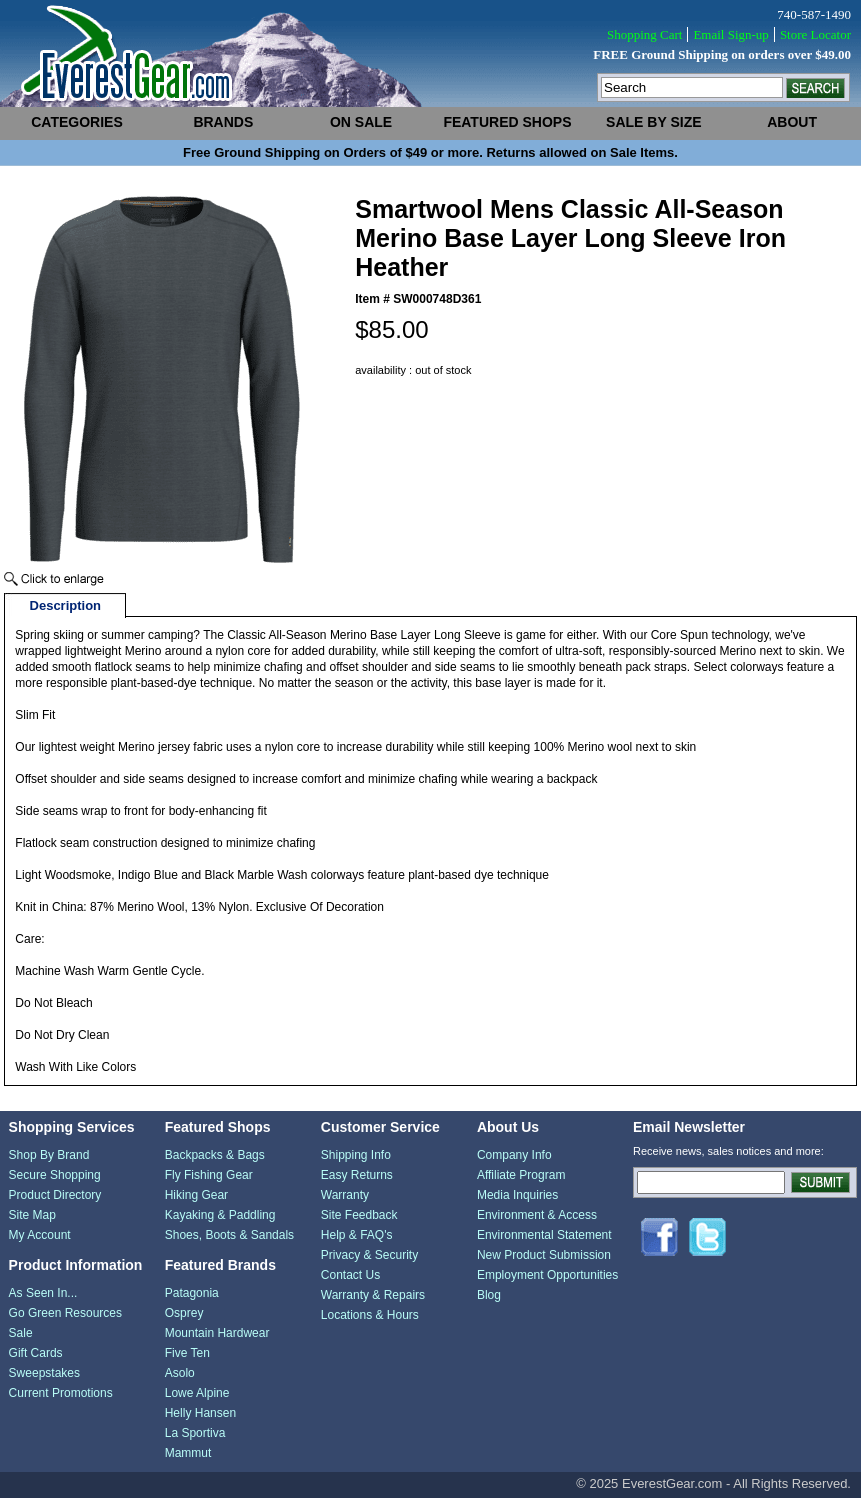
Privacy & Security (369, 1255)
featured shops (507, 122)
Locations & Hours (370, 1315)
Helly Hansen (200, 1413)
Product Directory (55, 1195)
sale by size (653, 122)
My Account (40, 1235)
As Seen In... (43, 1293)
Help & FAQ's (357, 1235)
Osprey (184, 1313)
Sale (21, 1333)
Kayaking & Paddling (220, 1215)
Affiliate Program (521, 1175)
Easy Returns (357, 1175)
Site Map (32, 1215)
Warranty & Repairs (373, 1295)
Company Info (514, 1155)
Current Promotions (61, 1393)
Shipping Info (356, 1155)
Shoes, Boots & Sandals (229, 1235)
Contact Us (350, 1275)
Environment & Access (537, 1215)
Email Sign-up (730, 34)
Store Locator (815, 34)
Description (66, 605)
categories (77, 122)
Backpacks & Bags (215, 1155)
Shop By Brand (49, 1155)
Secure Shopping (55, 1175)
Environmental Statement (544, 1235)
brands (223, 122)
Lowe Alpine (197, 1393)
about (792, 122)
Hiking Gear (196, 1195)
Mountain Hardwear (217, 1333)
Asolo (180, 1373)
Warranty (345, 1195)
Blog (489, 1295)
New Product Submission (544, 1255)
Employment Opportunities (547, 1275)
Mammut (188, 1453)
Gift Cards (36, 1353)
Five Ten (187, 1353)
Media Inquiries (517, 1195)
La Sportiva (195, 1433)
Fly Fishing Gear (209, 1175)
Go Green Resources (65, 1313)
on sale (361, 122)
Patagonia (192, 1293)
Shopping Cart (644, 34)
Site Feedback (359, 1215)
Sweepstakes (44, 1373)
